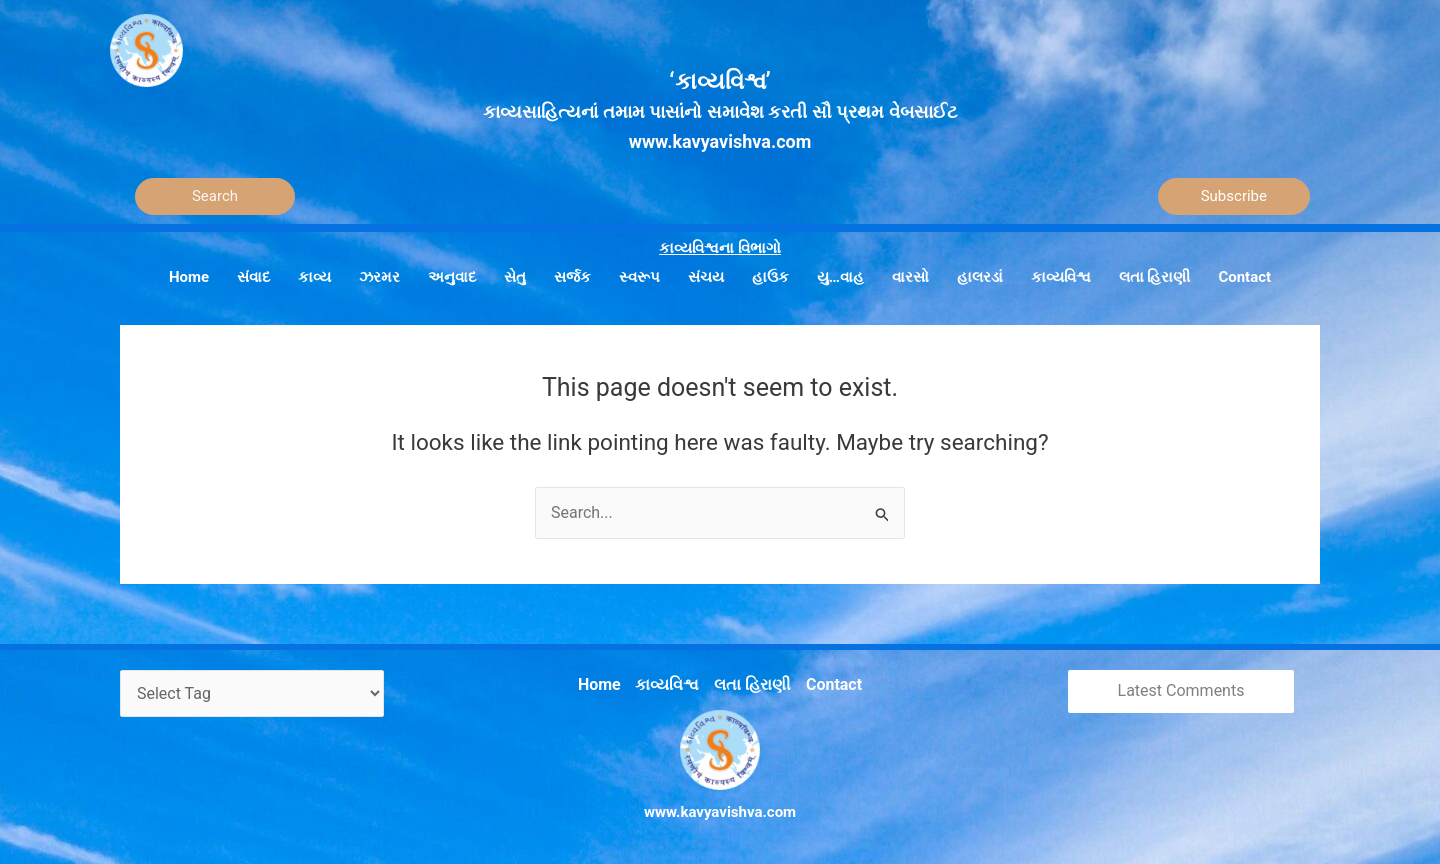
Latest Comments (1181, 689)
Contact (828, 681)
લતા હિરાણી (751, 681)
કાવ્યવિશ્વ (670, 681)
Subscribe (1234, 196)
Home (605, 681)
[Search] (215, 196)
